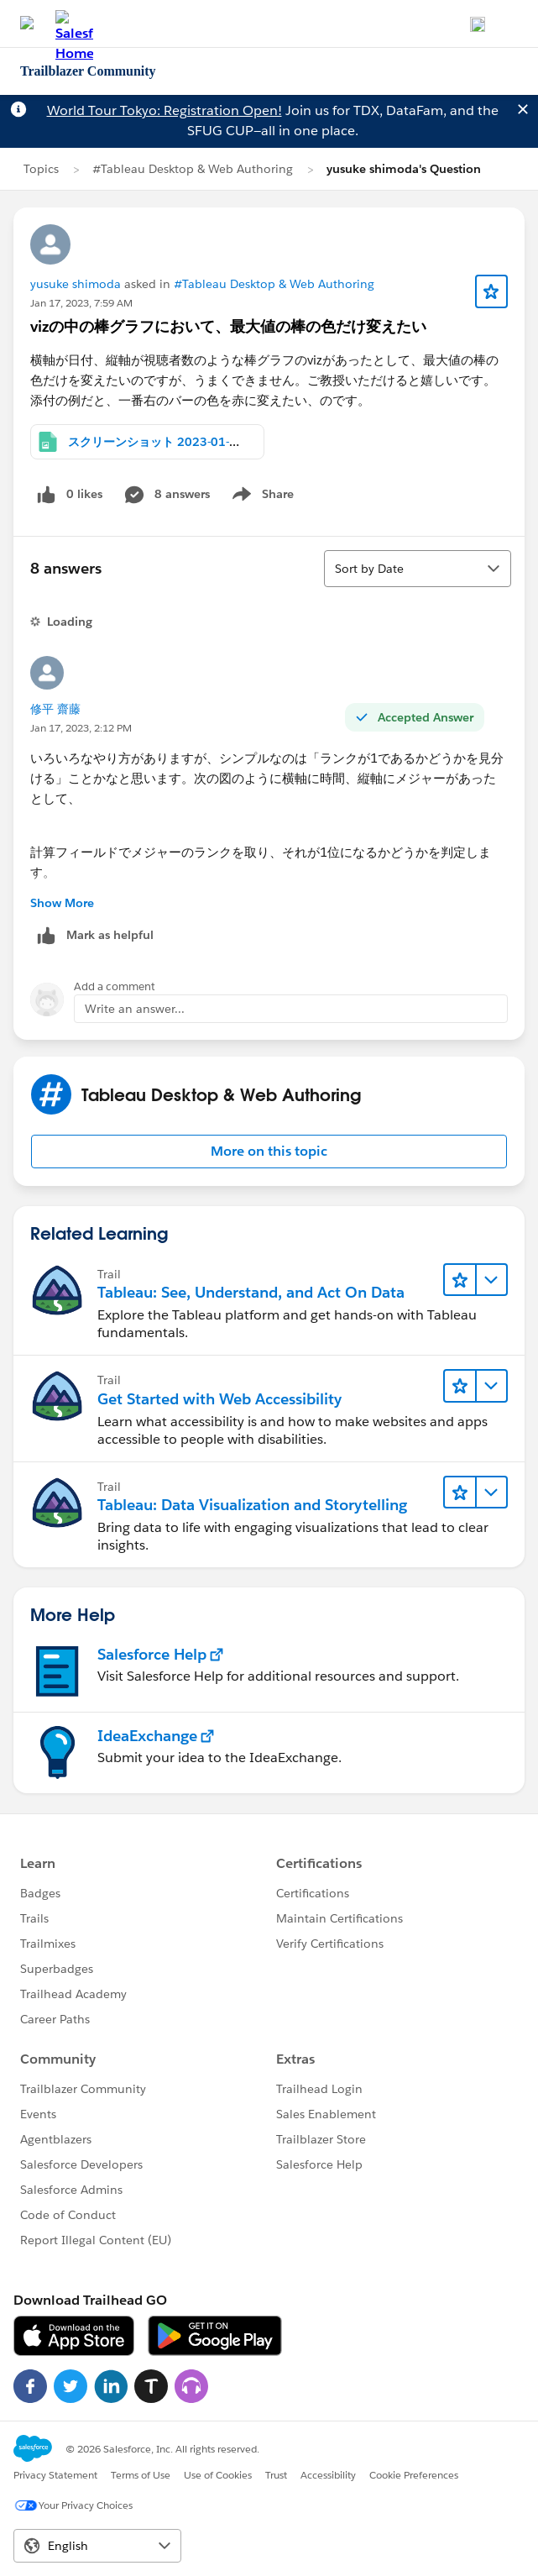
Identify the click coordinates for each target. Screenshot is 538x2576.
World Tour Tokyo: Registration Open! (164, 110)
